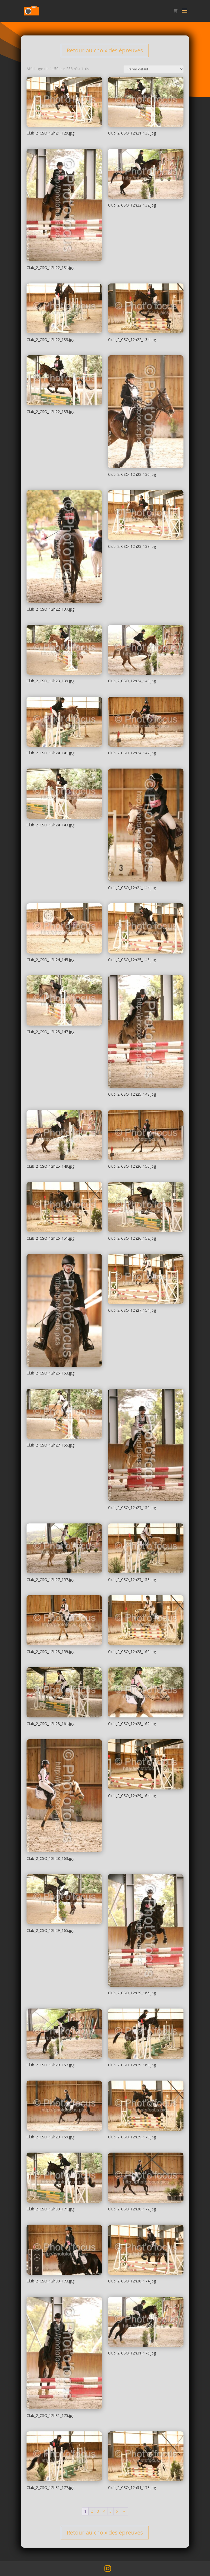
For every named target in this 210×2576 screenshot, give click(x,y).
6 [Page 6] (117, 2511)
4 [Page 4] (104, 2511)
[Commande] (153, 69)
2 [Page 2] (92, 2511)
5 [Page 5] (110, 2511)
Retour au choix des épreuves (105, 50)
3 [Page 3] (98, 2511)
